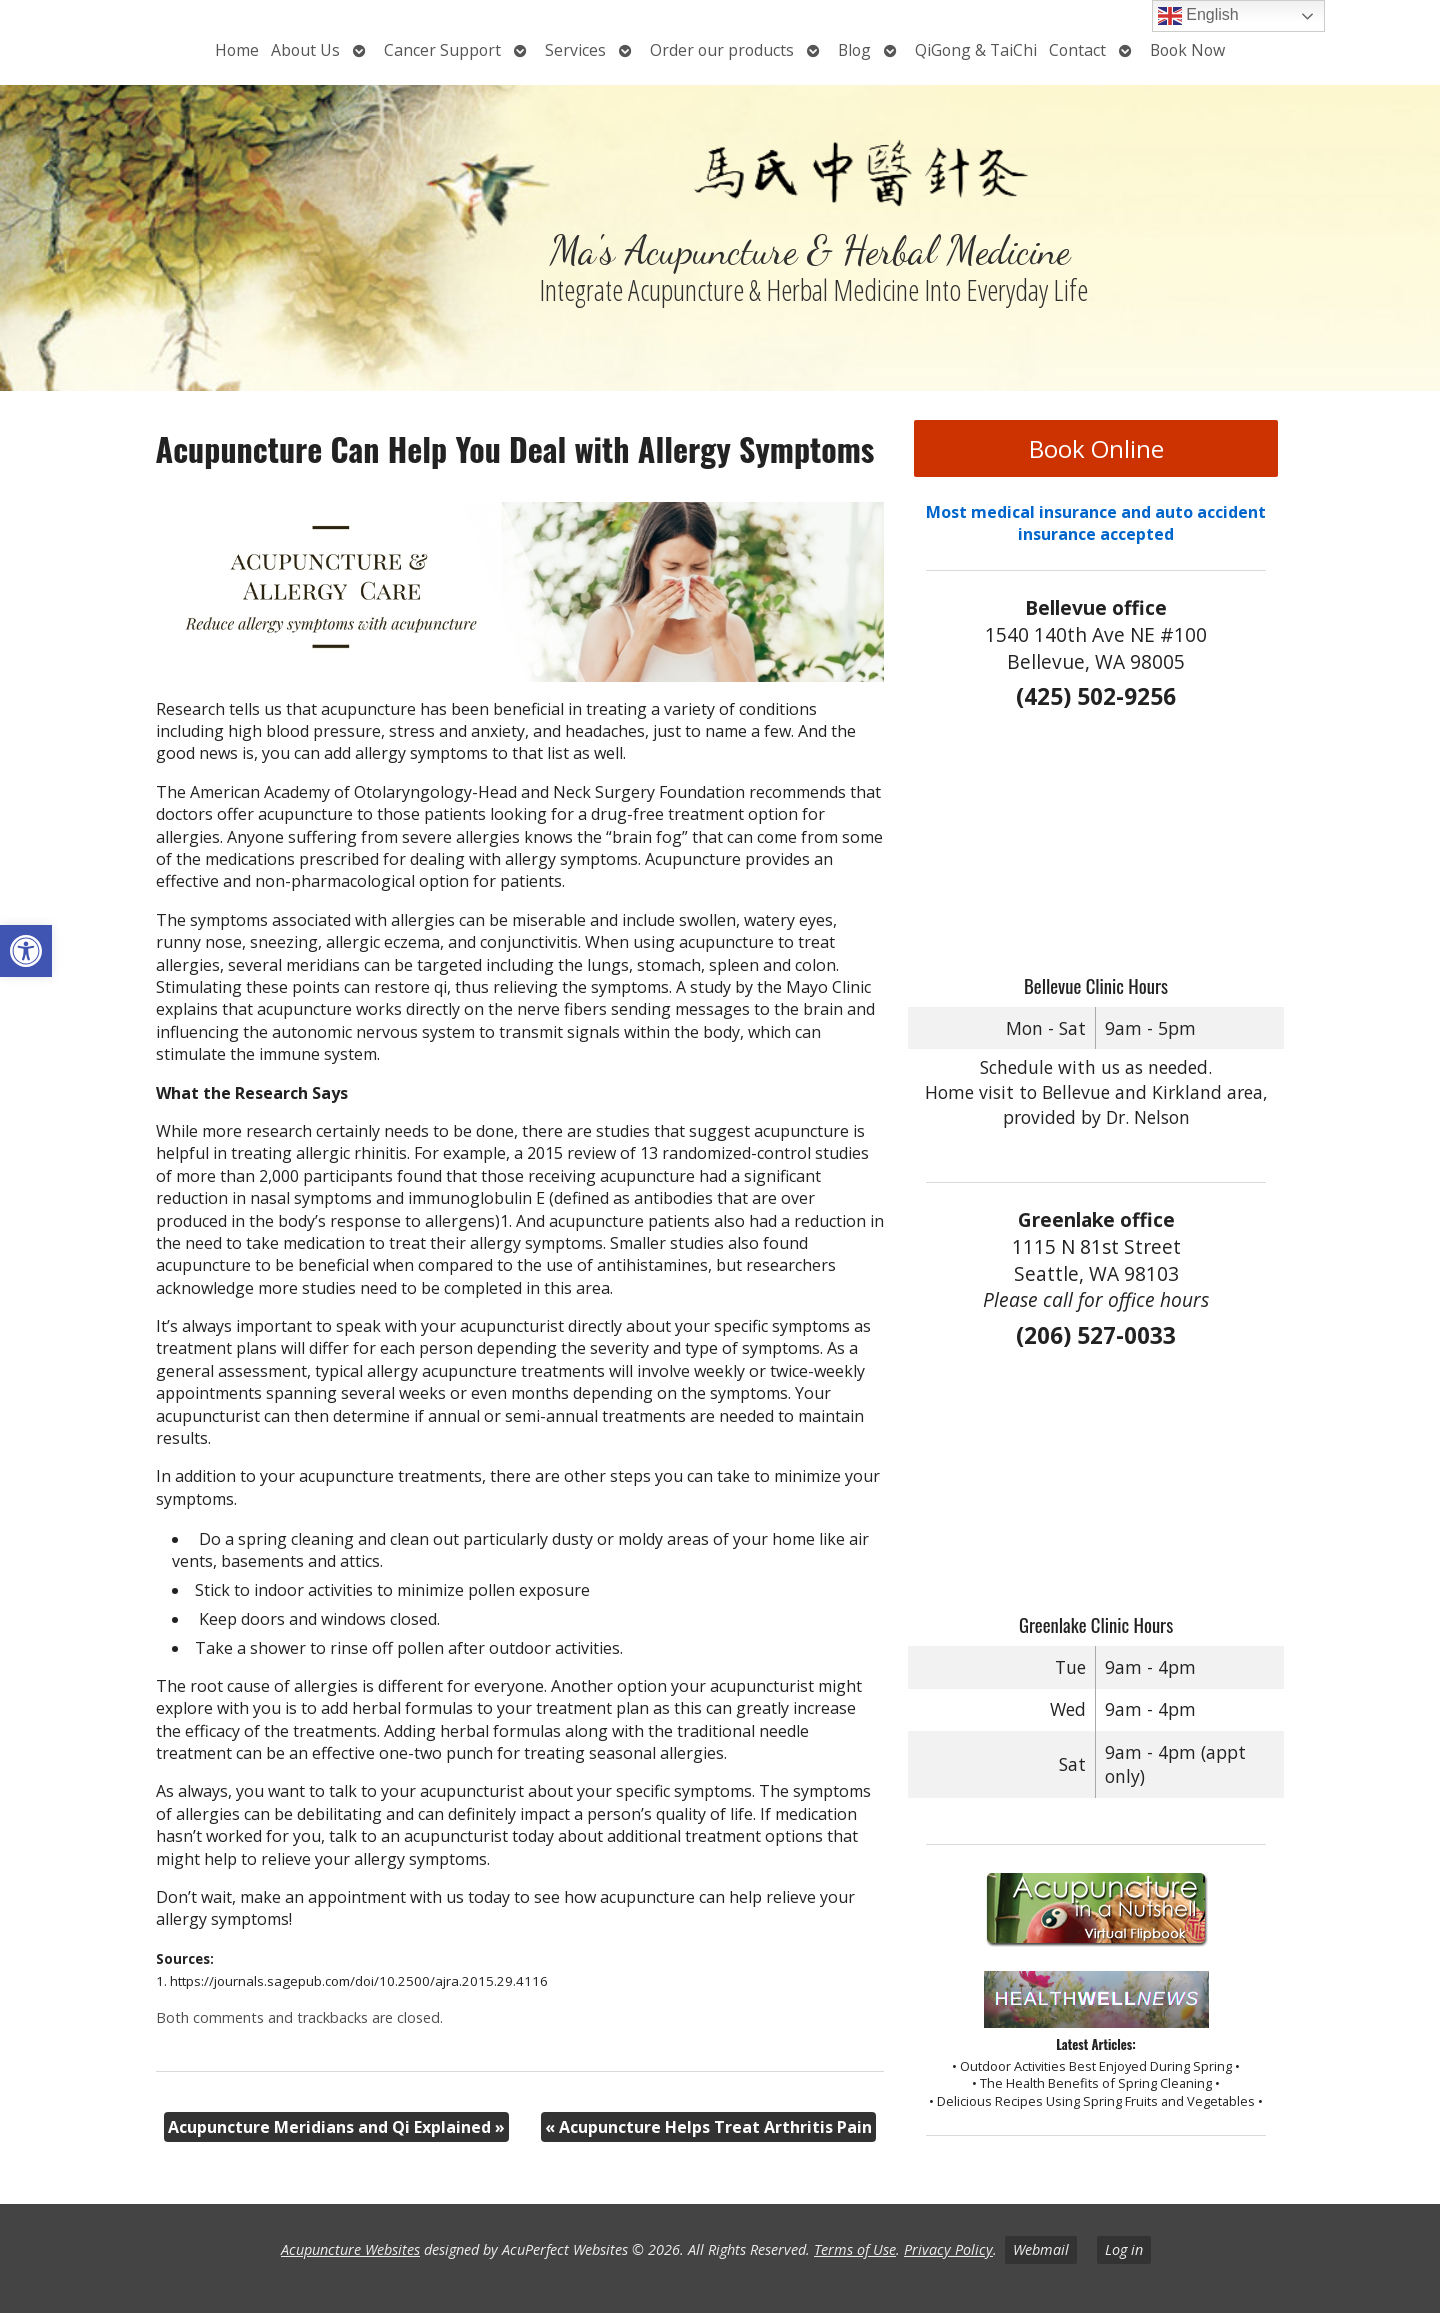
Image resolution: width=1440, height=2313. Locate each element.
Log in (1124, 2249)
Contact (1077, 50)
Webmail (1041, 2249)
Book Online (1096, 448)
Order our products (722, 50)
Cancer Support (442, 50)
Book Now (1187, 50)
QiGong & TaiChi (976, 50)
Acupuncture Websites (350, 2249)
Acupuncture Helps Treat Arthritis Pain (708, 2127)
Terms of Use (855, 2249)
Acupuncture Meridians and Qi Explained (336, 2127)
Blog (854, 50)
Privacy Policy (948, 2249)
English (1198, 16)
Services (575, 50)
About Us (305, 50)
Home (237, 50)
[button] (26, 951)
